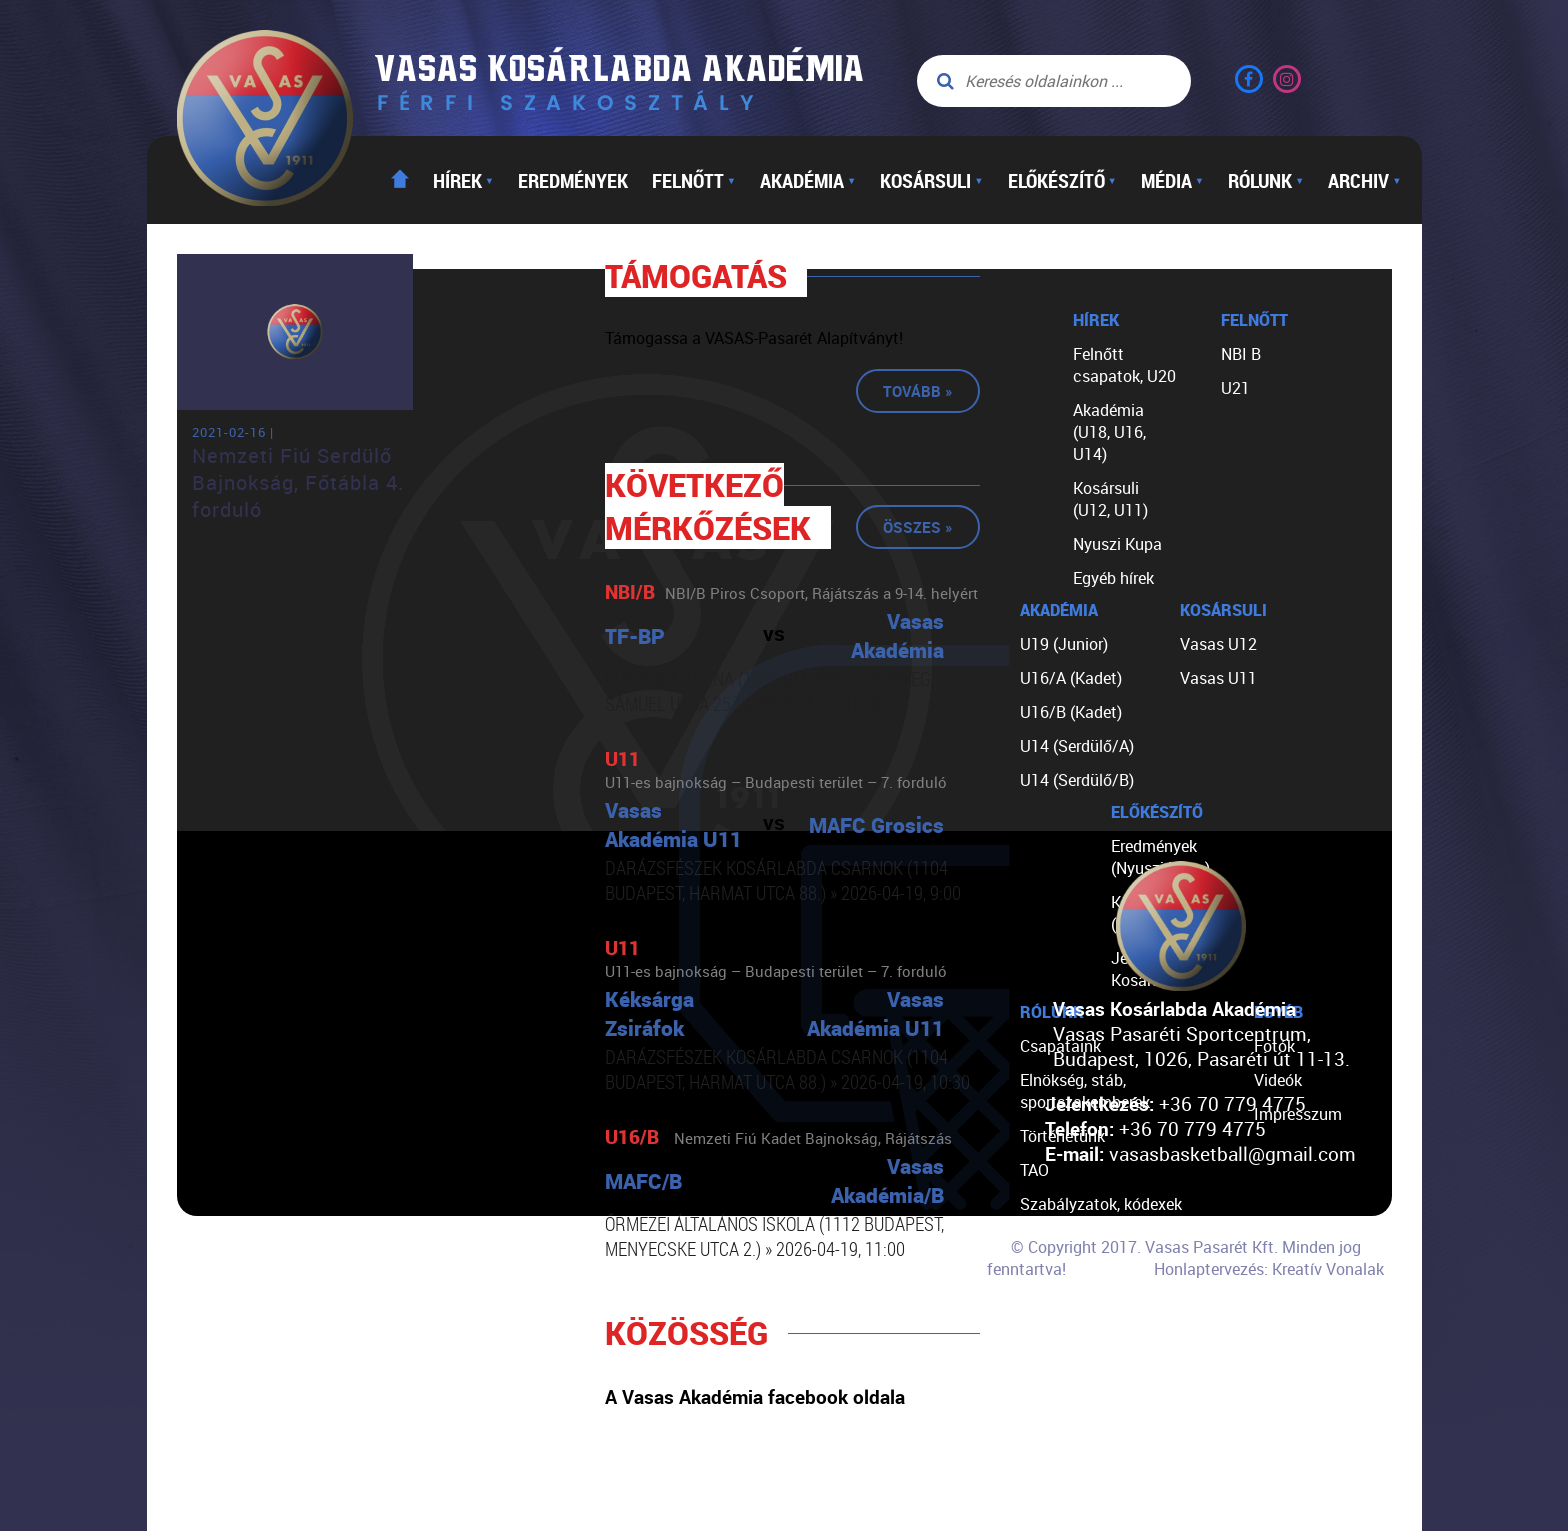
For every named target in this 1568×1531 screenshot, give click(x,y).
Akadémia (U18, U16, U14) (1109, 432)
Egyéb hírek (1113, 578)
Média (1172, 180)
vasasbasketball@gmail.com (1232, 1153)
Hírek (463, 180)
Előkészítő (1062, 180)
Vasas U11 (1218, 678)
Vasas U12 (1218, 644)
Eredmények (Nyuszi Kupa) (1160, 857)
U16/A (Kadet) (1071, 678)
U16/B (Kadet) (1071, 712)
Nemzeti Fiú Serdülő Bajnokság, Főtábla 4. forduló (298, 482)
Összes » (918, 527)
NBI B (1241, 354)
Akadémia (808, 180)
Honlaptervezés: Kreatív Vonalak (1269, 1269)
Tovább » (918, 391)
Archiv (1364, 180)
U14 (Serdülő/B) (1077, 780)
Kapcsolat (1056, 1340)
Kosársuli (931, 180)
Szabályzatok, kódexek (1101, 1204)
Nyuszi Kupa (1117, 544)
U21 (1235, 388)
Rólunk (1266, 180)
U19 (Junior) (1064, 644)
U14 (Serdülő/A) (1077, 746)
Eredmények (573, 180)
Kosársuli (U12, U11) (1110, 499)
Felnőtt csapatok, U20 (1124, 365)
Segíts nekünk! (1072, 1306)
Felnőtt (694, 180)
